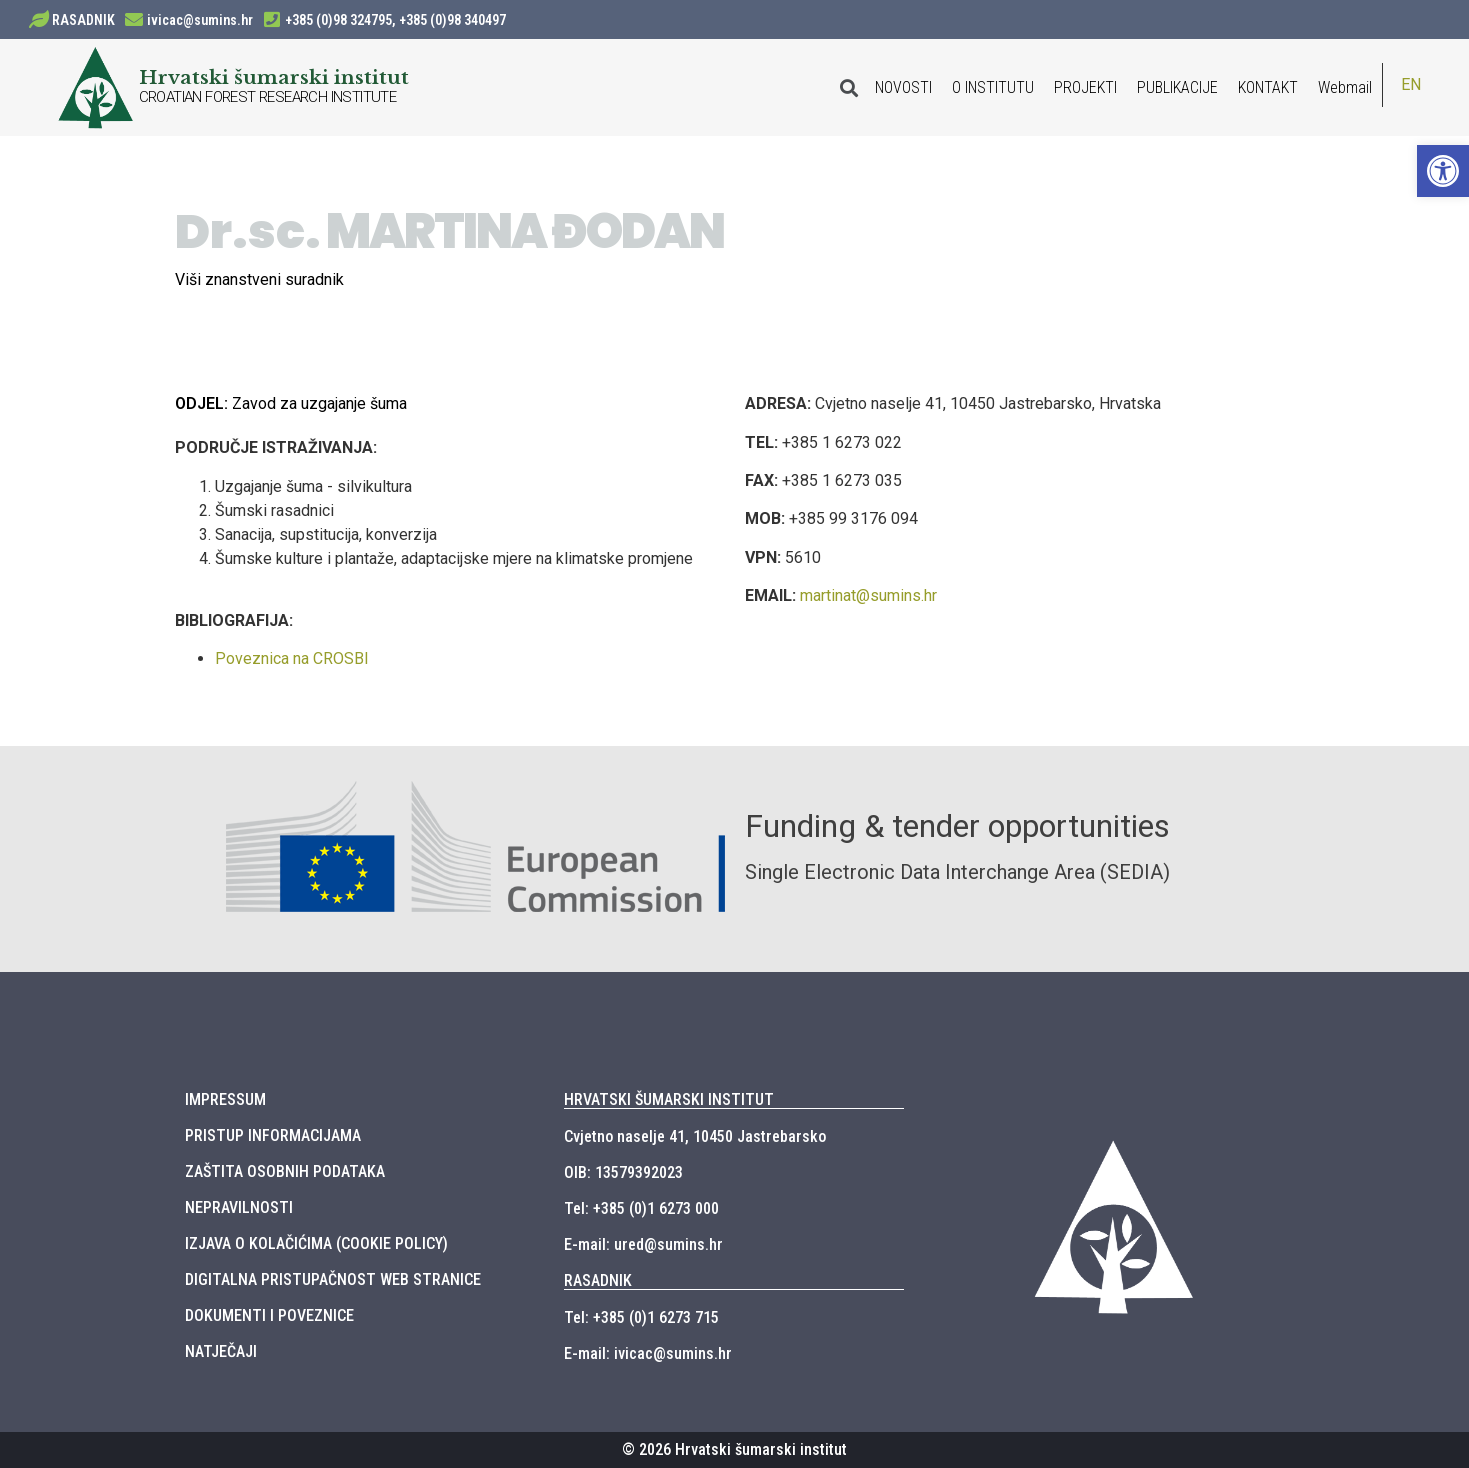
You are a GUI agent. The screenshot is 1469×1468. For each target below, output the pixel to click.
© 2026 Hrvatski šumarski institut (734, 1449)
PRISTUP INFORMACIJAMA (273, 1135)
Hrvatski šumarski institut (274, 77)
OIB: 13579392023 (623, 1172)
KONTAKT (1268, 87)
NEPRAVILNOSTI (239, 1207)
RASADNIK (83, 20)
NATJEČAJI (221, 1351)
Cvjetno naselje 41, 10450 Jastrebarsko (695, 1136)
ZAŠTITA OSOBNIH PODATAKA (285, 1171)
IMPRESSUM (225, 1099)
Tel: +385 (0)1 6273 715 (641, 1317)
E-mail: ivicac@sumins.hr (648, 1353)
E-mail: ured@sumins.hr (643, 1244)
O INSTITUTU (993, 87)
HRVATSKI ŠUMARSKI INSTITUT (669, 1099)
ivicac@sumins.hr (200, 20)
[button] (1443, 171)
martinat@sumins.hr (868, 595)
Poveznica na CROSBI (292, 658)
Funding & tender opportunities (957, 826)
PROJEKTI (1085, 87)
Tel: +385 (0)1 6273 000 (641, 1208)
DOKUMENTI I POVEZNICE (269, 1315)
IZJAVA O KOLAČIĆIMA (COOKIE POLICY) (316, 1243)
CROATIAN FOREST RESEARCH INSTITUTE (268, 97)
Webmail (1345, 87)
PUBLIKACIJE (1177, 87)
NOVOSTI (903, 87)
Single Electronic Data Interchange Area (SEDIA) (957, 872)
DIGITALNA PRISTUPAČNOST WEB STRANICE (333, 1279)
